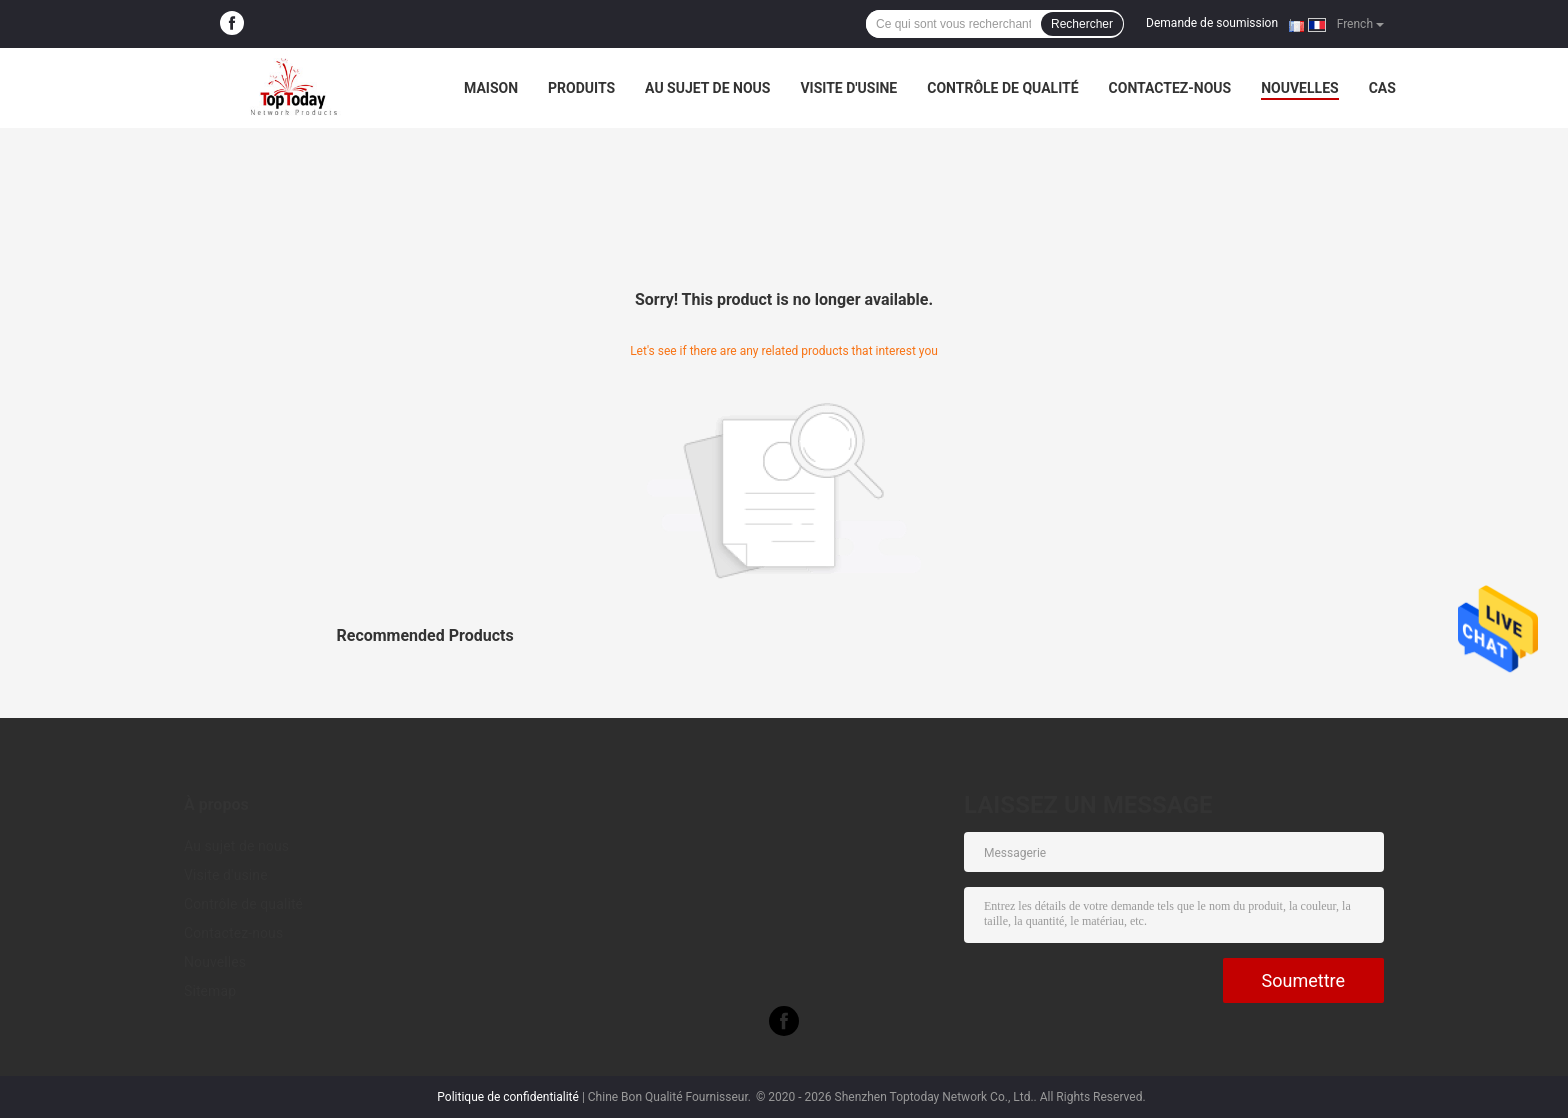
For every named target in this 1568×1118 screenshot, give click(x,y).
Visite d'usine (848, 88)
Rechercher (1082, 24)
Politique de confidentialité (508, 1097)
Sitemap (210, 991)
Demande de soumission (1212, 23)
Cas (1382, 88)
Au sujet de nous (707, 88)
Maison (491, 88)
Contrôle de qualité (1002, 88)
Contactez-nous (1170, 88)
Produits (581, 88)
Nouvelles (1299, 88)
